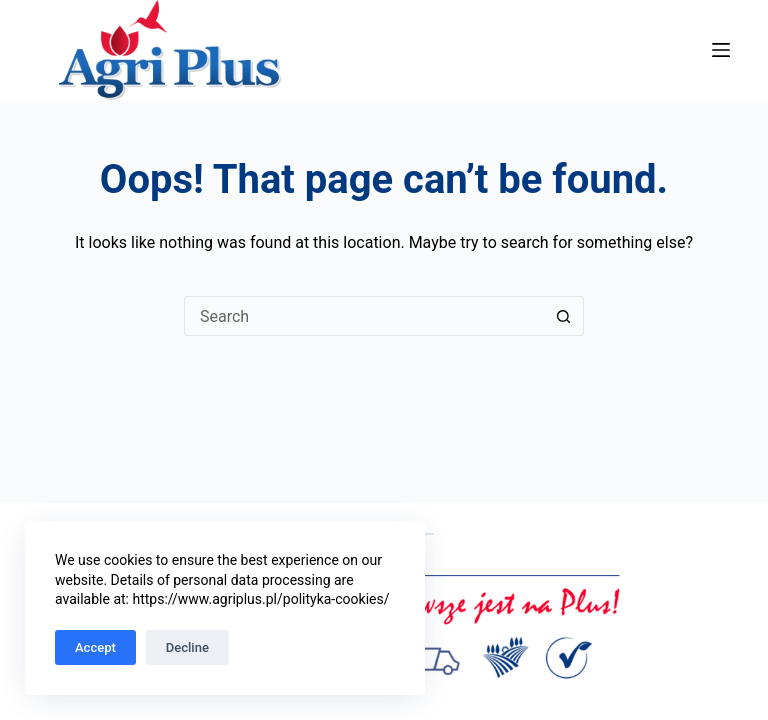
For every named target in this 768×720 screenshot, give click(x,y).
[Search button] (564, 316)
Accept (95, 647)
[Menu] (721, 50)
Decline (187, 647)
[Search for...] (364, 316)
